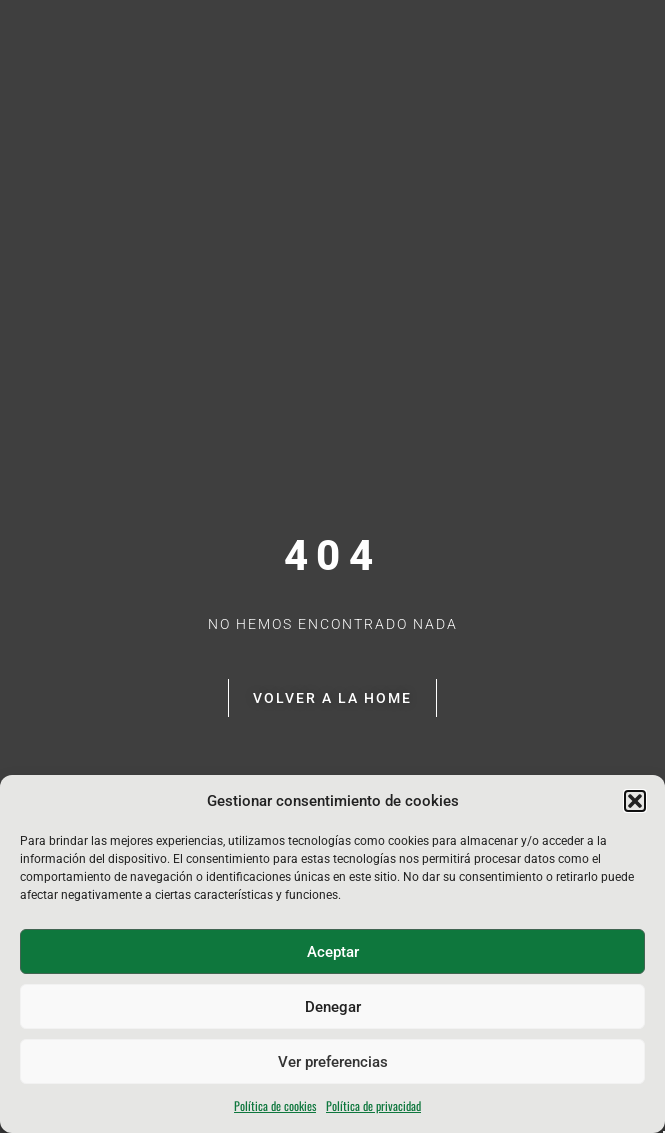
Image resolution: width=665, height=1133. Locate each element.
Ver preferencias (333, 1062)
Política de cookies (275, 1105)
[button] (635, 801)
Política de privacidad (373, 1105)
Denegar (333, 1007)
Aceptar (333, 952)
